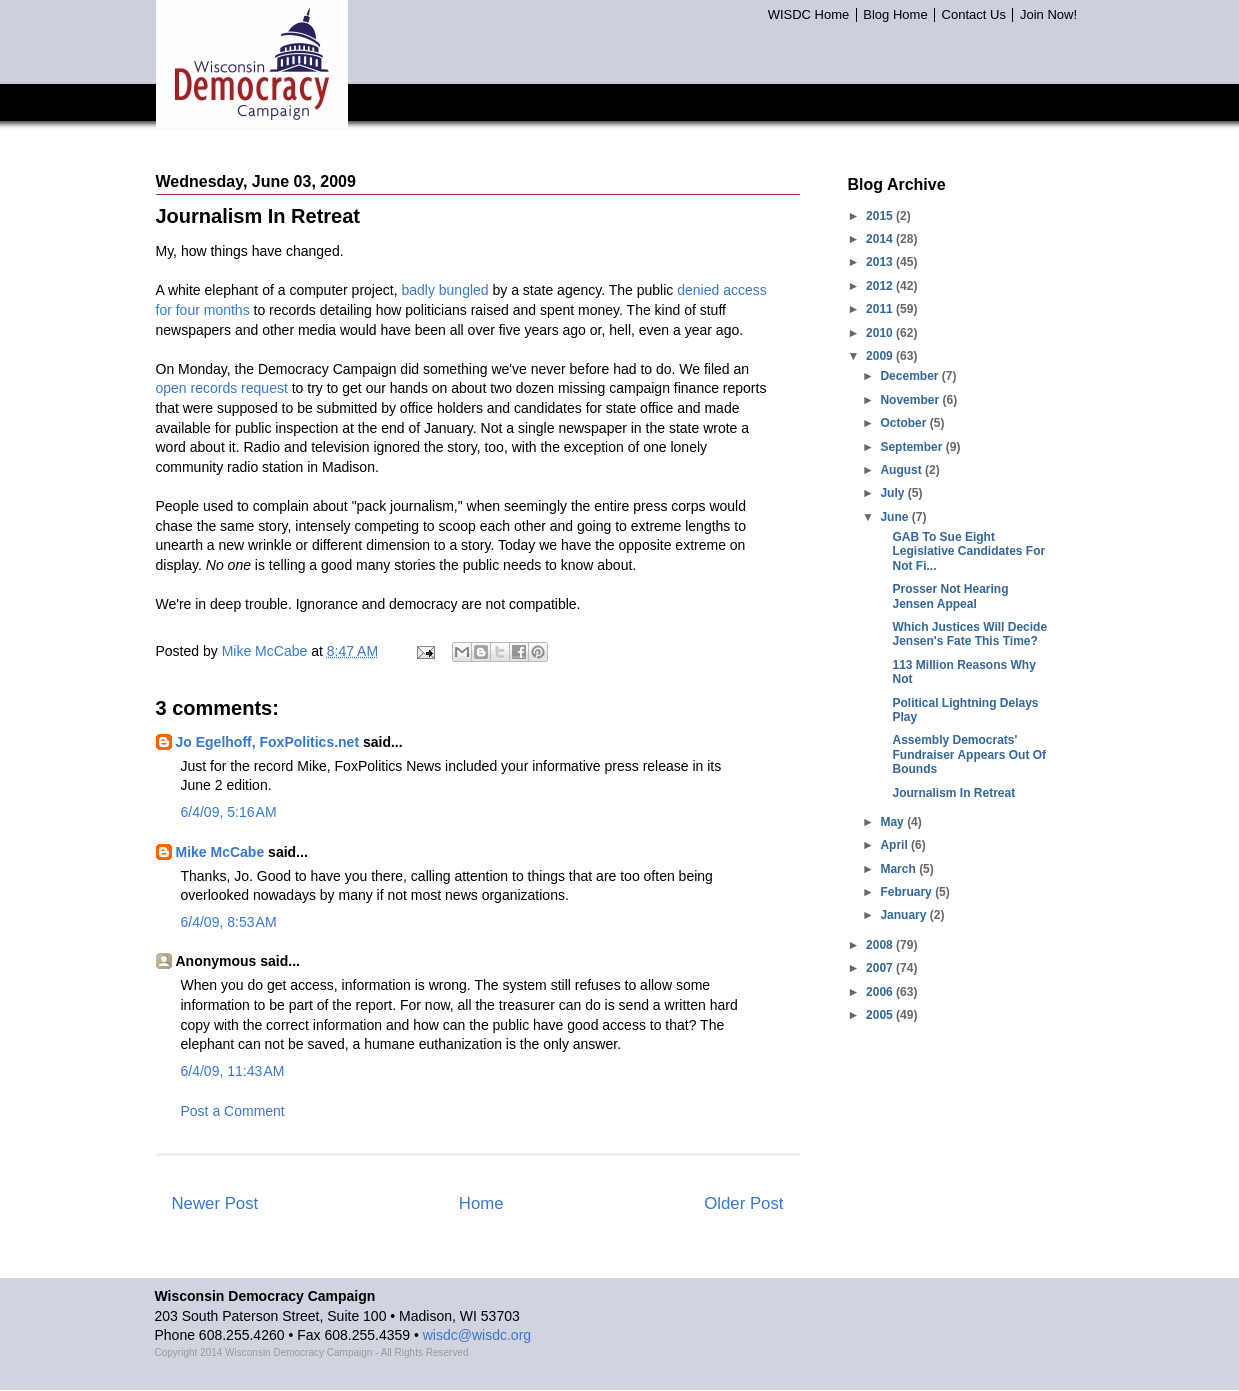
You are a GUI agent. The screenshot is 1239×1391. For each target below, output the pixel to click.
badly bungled (444, 290)
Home (481, 1203)
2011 (881, 309)
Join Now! (1048, 15)
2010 (881, 333)
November (911, 400)
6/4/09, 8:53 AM (229, 922)
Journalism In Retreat (953, 793)
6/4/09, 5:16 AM (229, 812)
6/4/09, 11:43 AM (233, 1071)
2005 (881, 1015)
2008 (881, 945)
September (912, 447)
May (893, 822)
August (902, 470)
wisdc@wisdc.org (477, 1335)
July (893, 493)
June (895, 517)
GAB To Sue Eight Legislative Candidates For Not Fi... (968, 551)
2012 (881, 286)
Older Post (743, 1203)
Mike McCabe (220, 852)
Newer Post (215, 1203)
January (904, 915)
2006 (881, 992)
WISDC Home (809, 15)
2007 (881, 968)
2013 (881, 262)
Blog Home (895, 15)
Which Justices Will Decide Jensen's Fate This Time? (969, 634)
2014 (881, 239)
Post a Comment (233, 1111)
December (910, 376)
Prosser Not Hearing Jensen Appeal (950, 596)
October (904, 423)
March (899, 869)
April (895, 845)
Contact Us (974, 15)
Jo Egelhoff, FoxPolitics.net (268, 742)
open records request (222, 388)
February (907, 892)
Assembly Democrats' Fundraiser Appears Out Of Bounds (969, 754)
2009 (881, 356)
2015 (881, 216)
